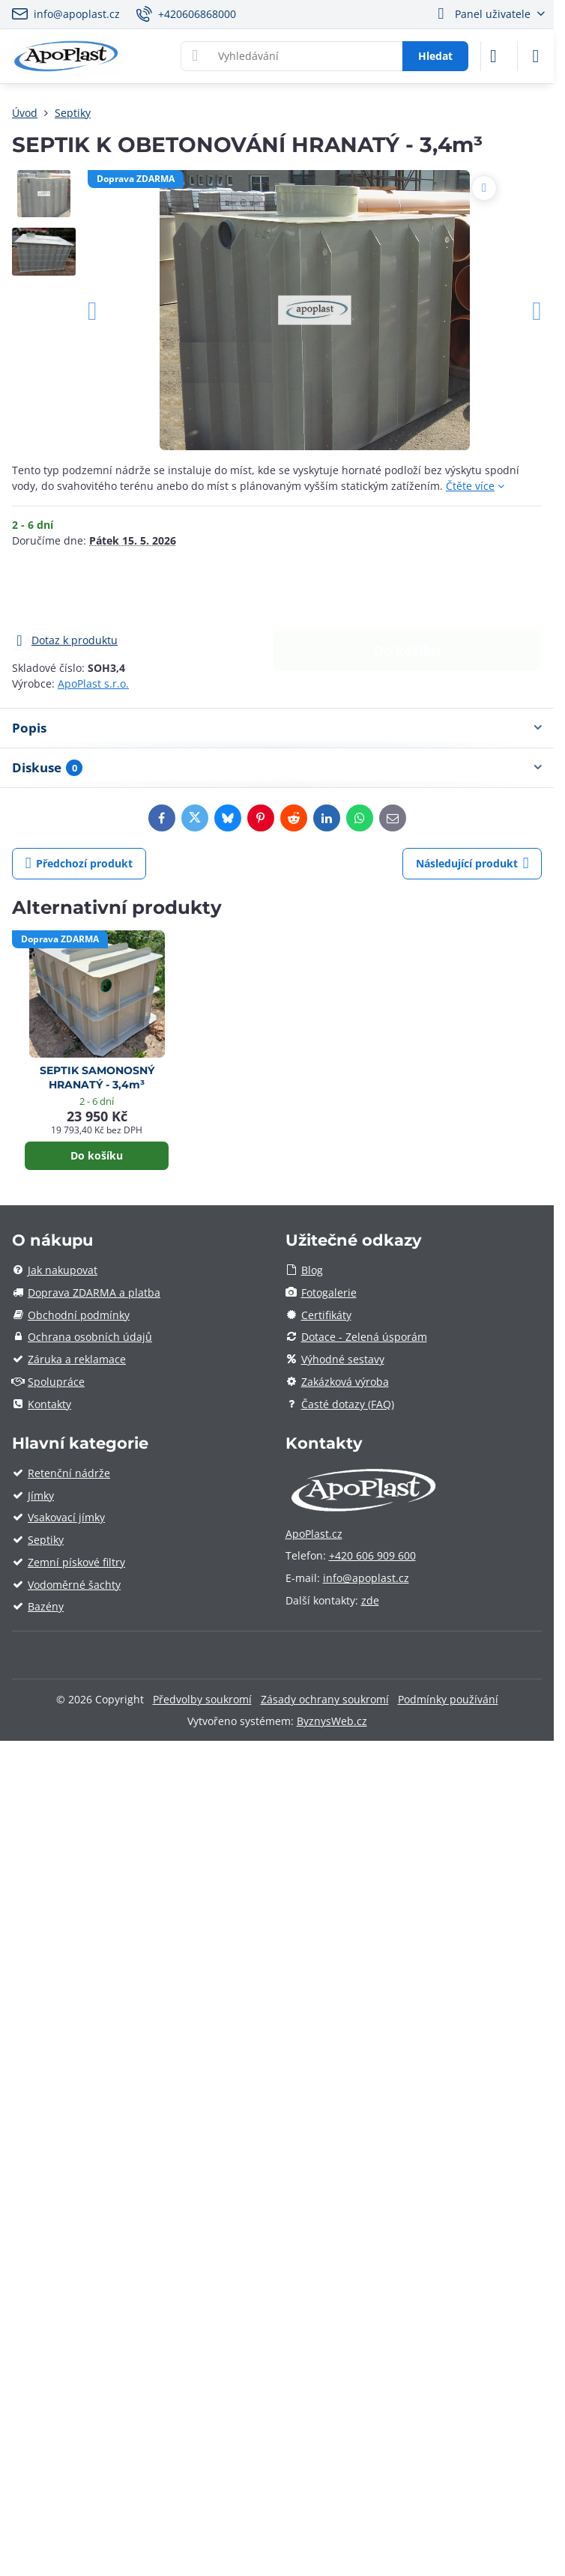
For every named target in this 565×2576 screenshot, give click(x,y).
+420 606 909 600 (372, 1555)
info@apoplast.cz (366, 1578)
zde (370, 1600)
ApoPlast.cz (313, 1534)
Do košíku (407, 589)
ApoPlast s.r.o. (93, 683)
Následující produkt (472, 863)
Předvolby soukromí (202, 1699)
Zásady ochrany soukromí (325, 1699)
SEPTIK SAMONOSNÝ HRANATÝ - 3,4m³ (97, 1077)
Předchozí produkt (79, 863)
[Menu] (536, 56)
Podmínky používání (448, 1699)
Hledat (435, 56)
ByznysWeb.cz (332, 1721)
